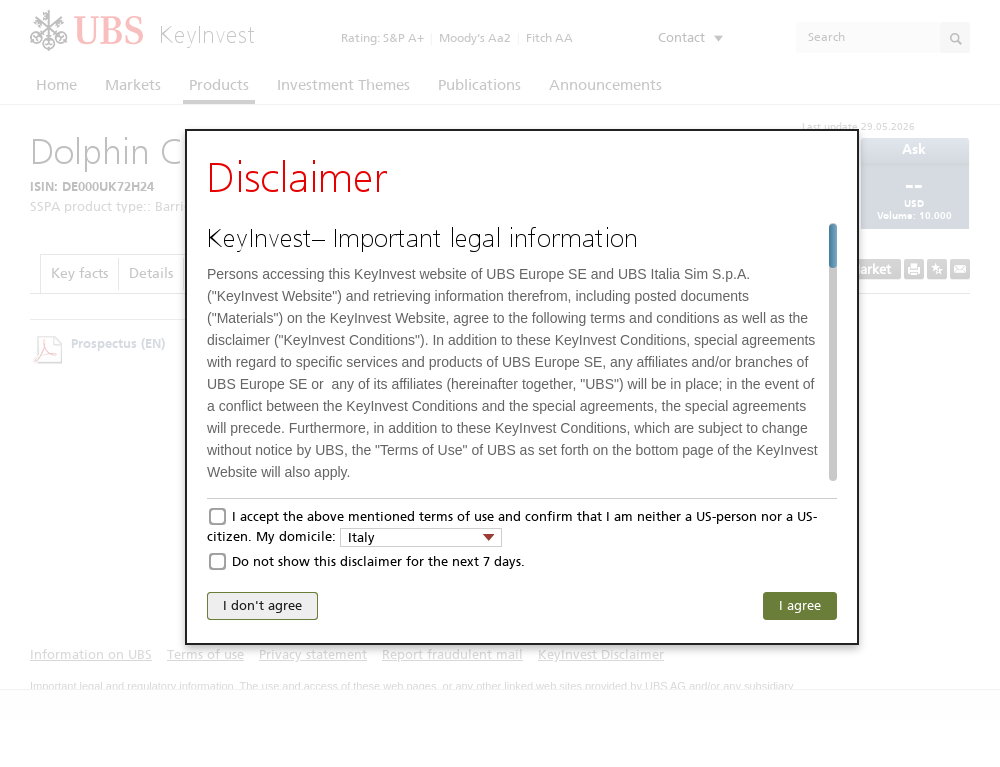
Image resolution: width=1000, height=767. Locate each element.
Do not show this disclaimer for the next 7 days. (378, 561)
